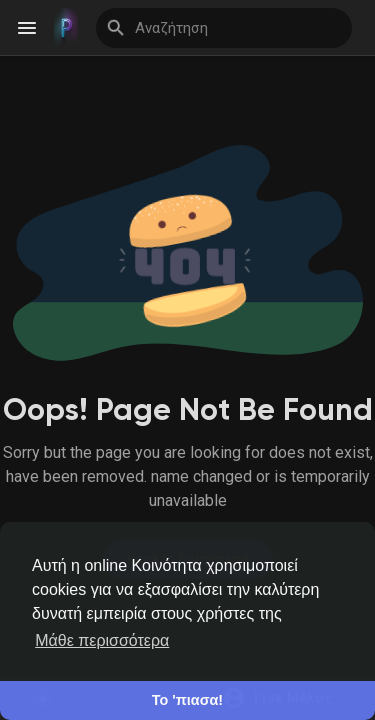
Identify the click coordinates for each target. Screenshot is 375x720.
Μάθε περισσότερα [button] (102, 640)
